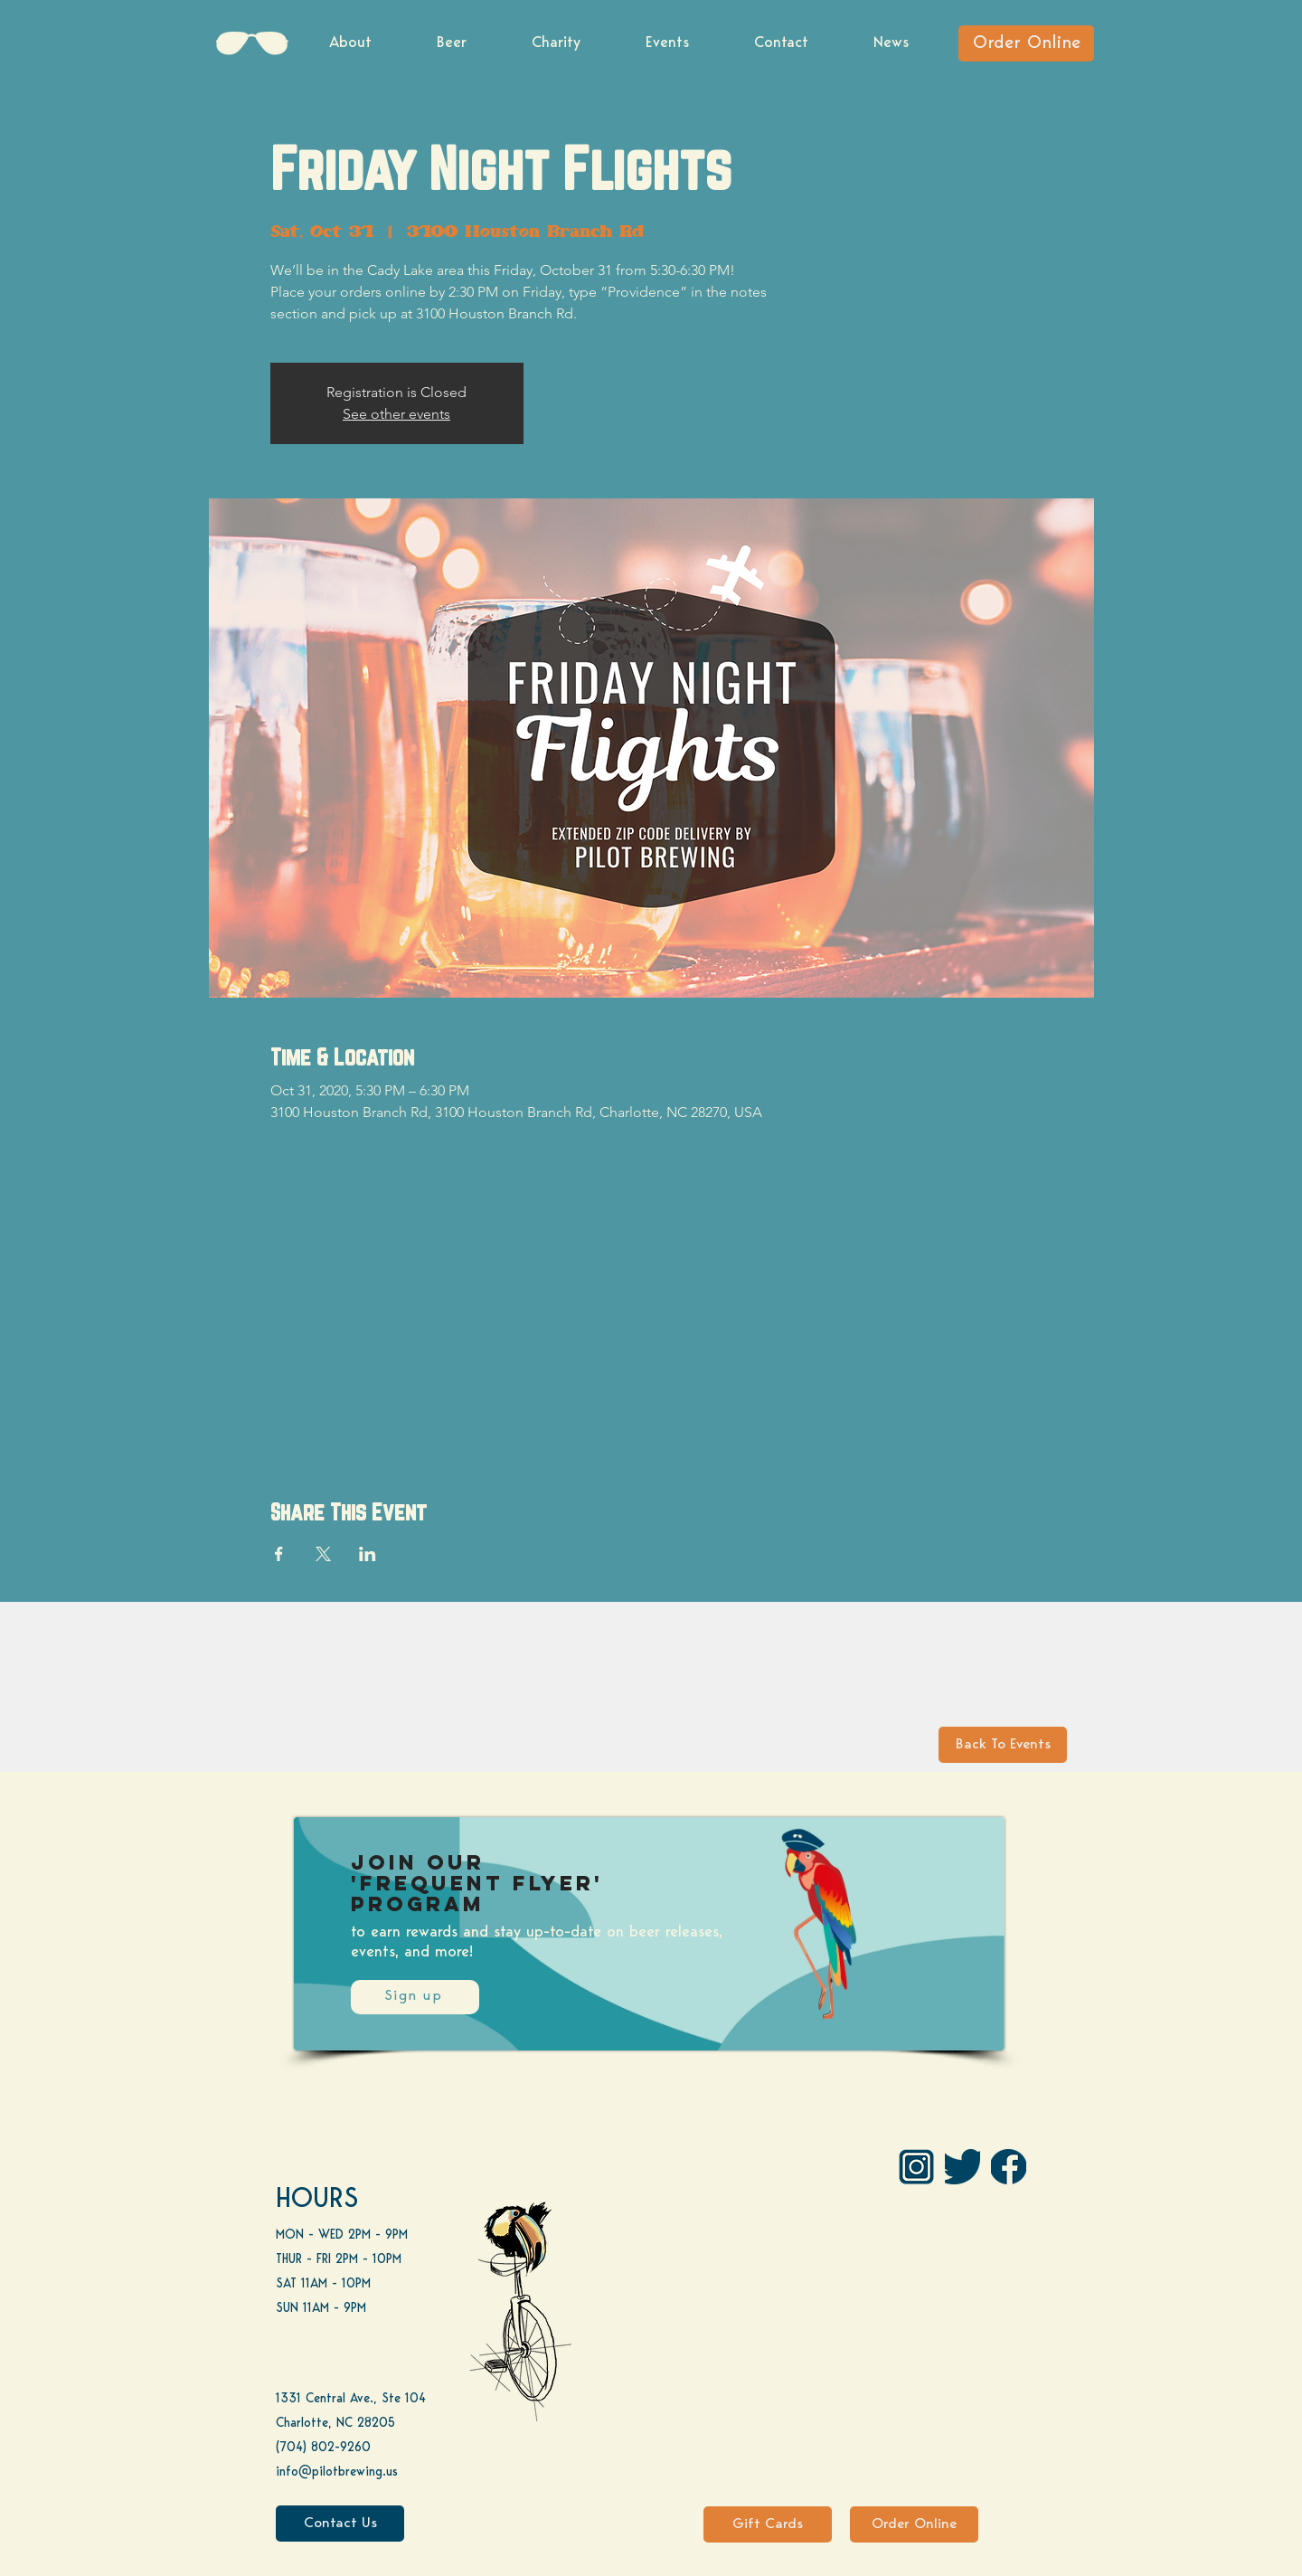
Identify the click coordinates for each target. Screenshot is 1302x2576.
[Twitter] (962, 2166)
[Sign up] (415, 1997)
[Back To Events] (1003, 1745)
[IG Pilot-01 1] (916, 2166)
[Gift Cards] (767, 2524)
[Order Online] (1026, 43)
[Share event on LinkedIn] (367, 1554)
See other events (396, 413)
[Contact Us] (340, 2523)
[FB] (1008, 2166)
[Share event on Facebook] (279, 1554)
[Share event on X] (323, 1554)
